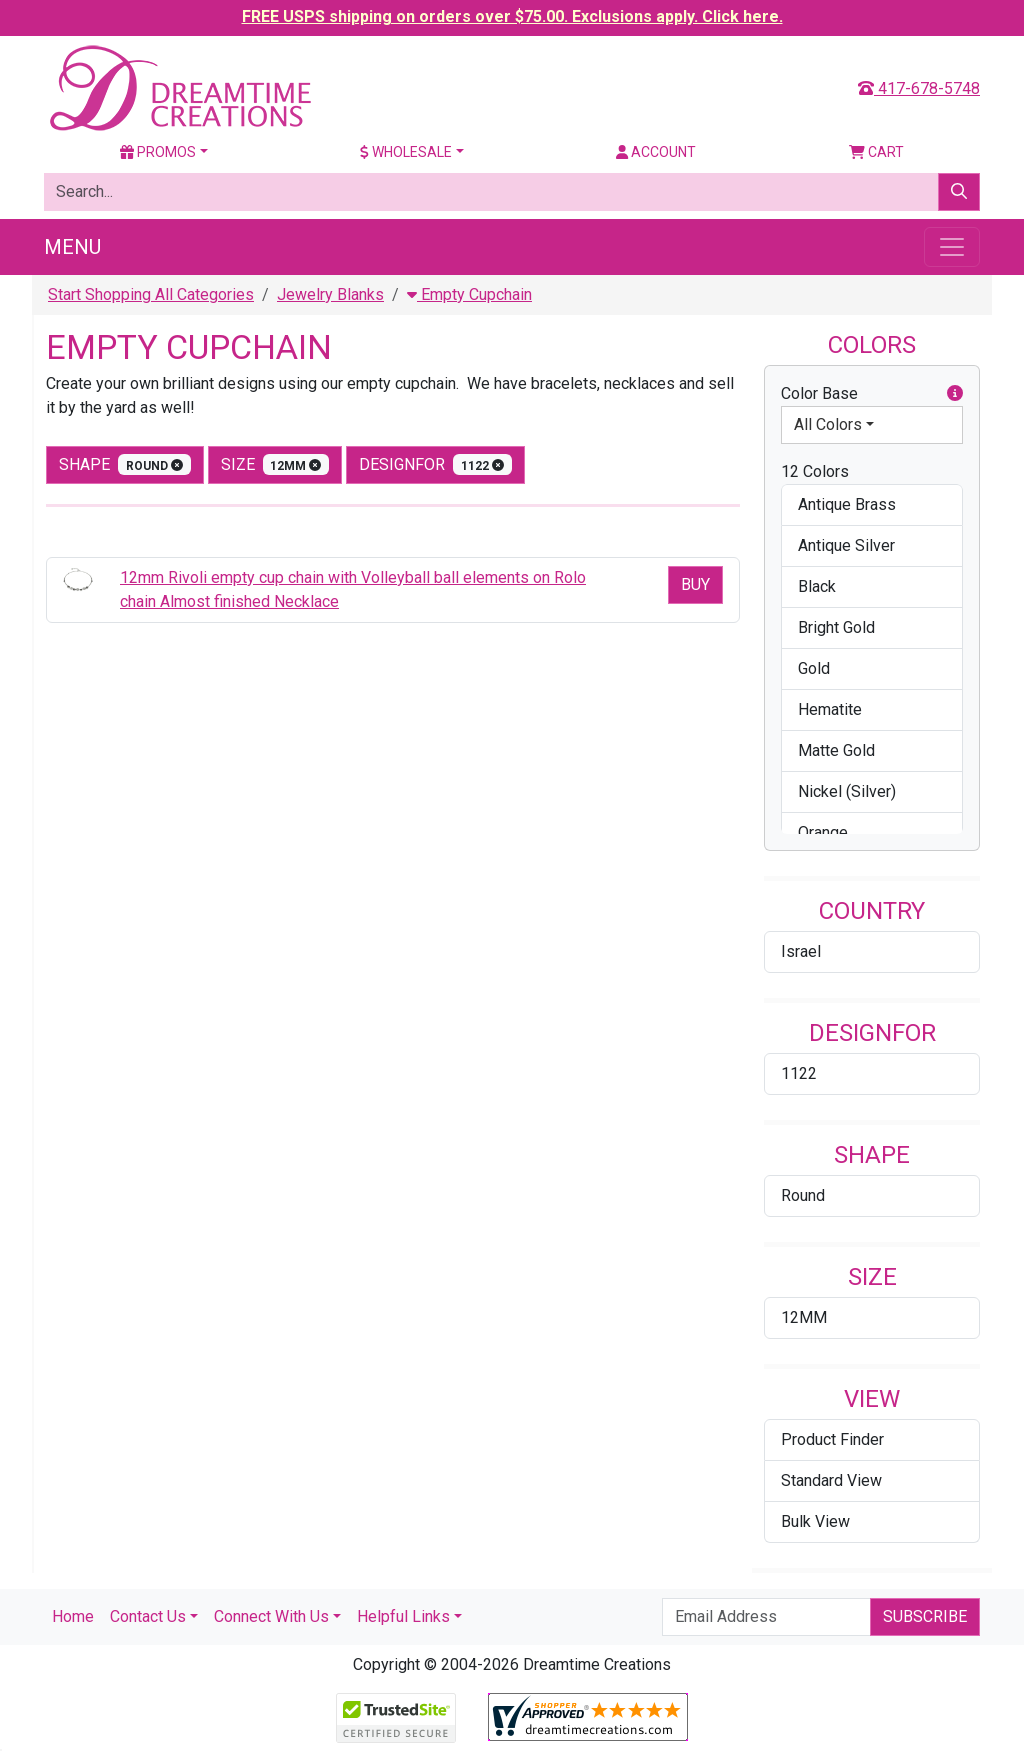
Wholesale (406, 152)
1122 (799, 1073)
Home (73, 1616)
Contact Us (148, 1616)
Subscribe (925, 1616)
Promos (158, 152)
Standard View (831, 1480)
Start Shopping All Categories (151, 294)
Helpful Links (403, 1616)
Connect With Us (271, 1616)
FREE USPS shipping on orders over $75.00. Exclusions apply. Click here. (512, 16)
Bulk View (815, 1521)
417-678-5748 (919, 88)
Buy (695, 584)
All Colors (828, 424)
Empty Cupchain (469, 294)
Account (656, 152)
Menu (72, 247)
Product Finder (832, 1439)
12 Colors (815, 471)
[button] (955, 394)
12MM (804, 1317)
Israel (801, 951)
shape (125, 464)
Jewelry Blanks (330, 294)
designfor (435, 464)
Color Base (872, 394)
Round (803, 1195)
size (275, 464)
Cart (876, 152)
